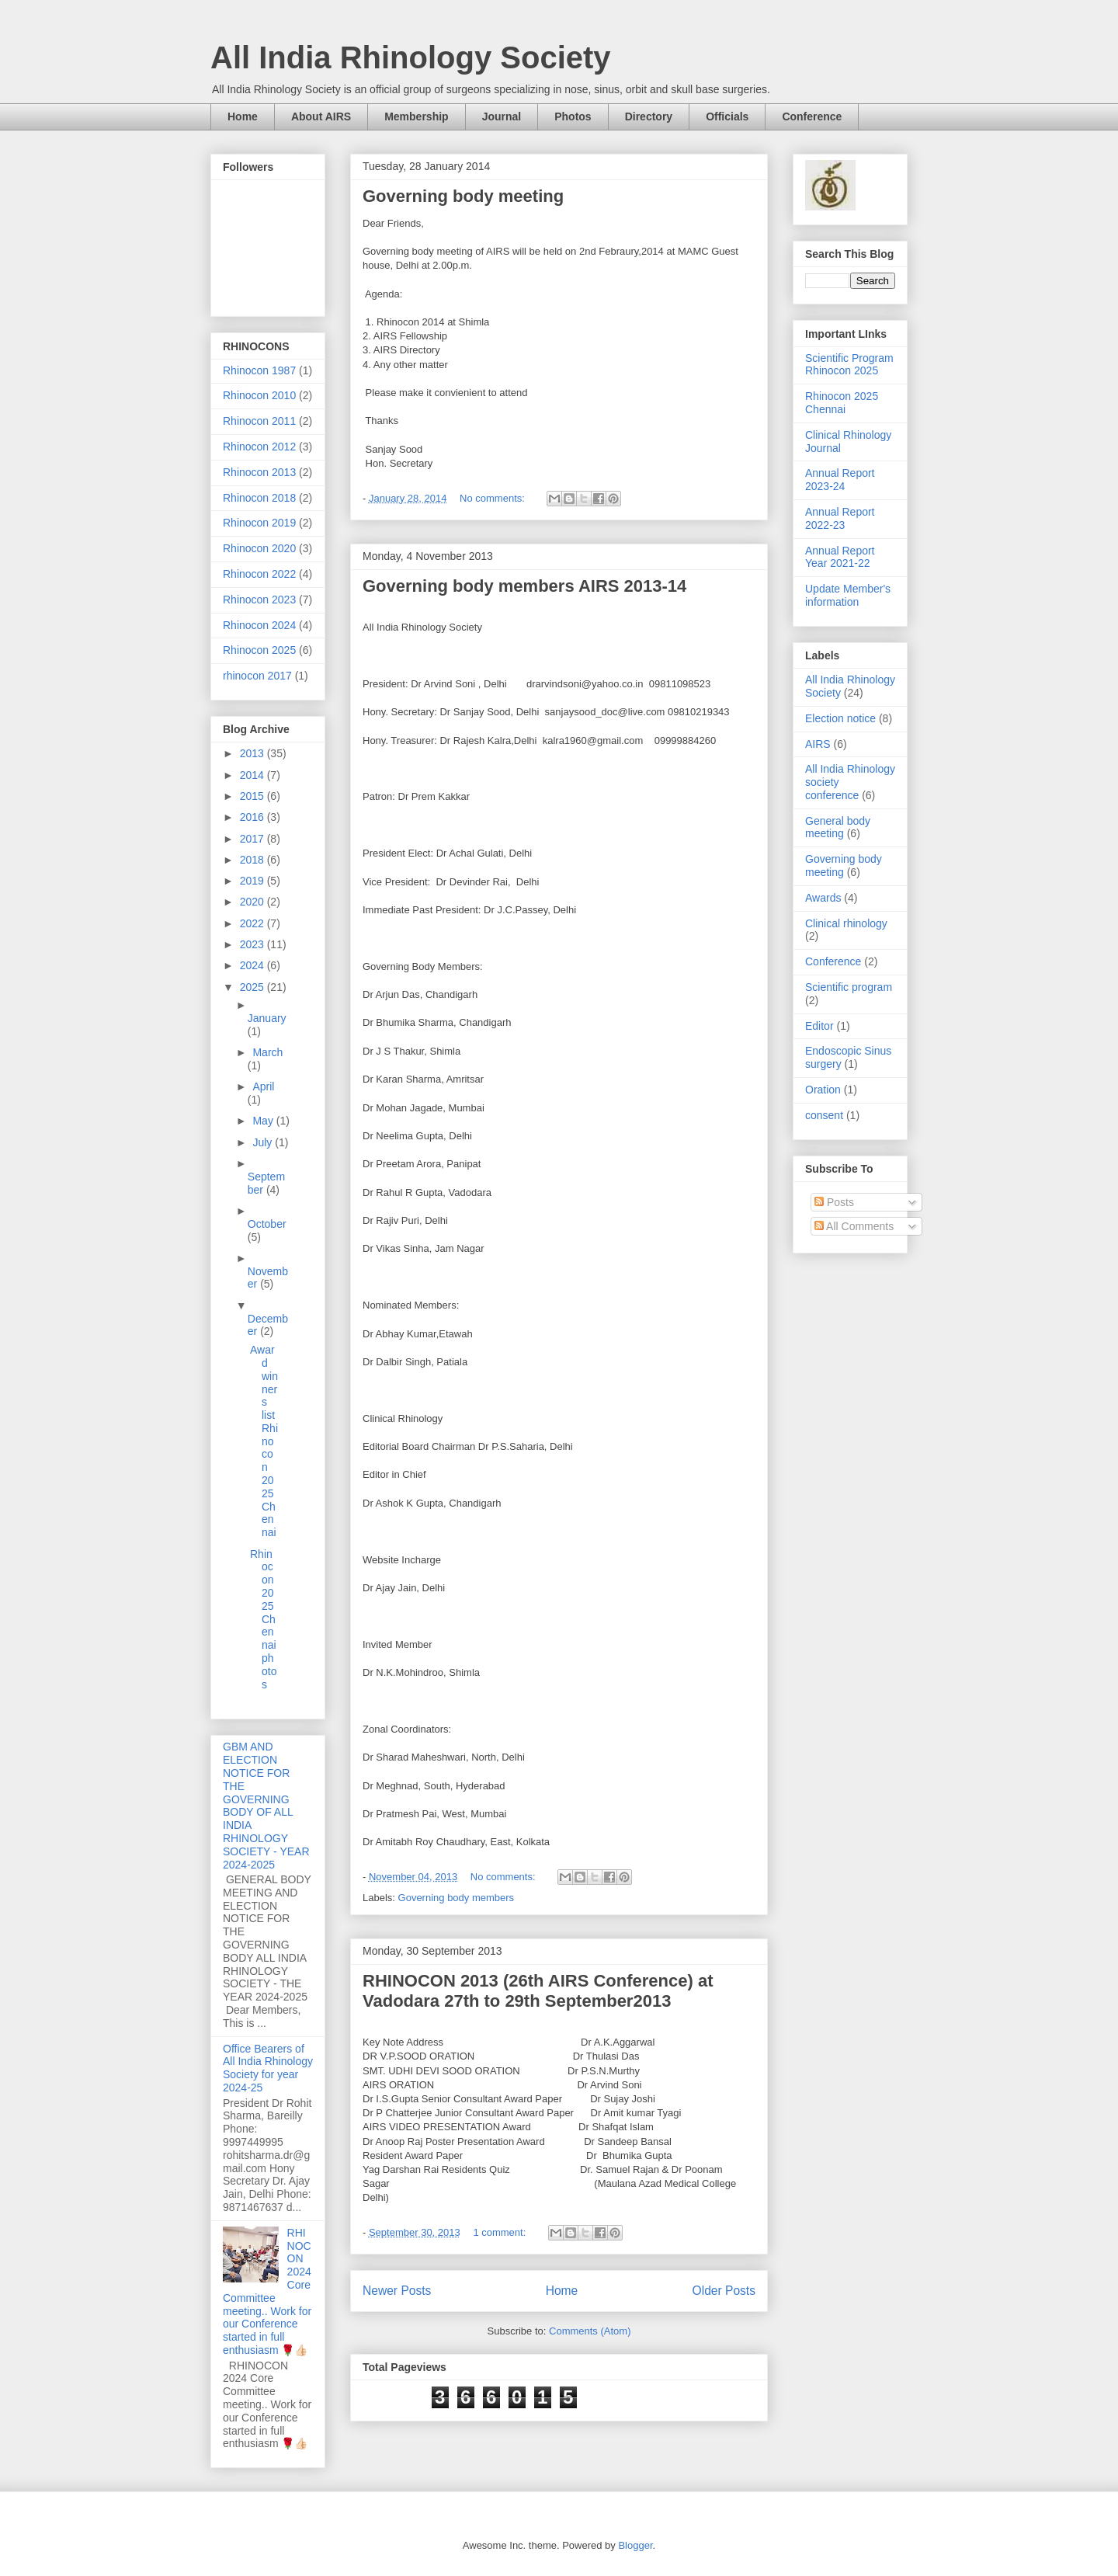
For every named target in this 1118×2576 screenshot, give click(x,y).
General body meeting (837, 827)
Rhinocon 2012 (259, 446)
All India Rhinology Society (410, 57)
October (267, 1224)
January (267, 1018)
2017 (253, 839)
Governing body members (456, 1897)
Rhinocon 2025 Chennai (841, 402)
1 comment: (501, 2232)
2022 (253, 923)
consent (824, 1115)
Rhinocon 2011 (259, 421)
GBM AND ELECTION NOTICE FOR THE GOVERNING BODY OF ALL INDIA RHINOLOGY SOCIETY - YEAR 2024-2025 (266, 1805)
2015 (253, 796)
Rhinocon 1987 (259, 370)
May (264, 1120)
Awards (823, 898)
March (267, 1052)
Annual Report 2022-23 (840, 518)
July (263, 1142)
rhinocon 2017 (257, 675)
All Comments (854, 1226)
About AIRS (321, 116)
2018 (253, 859)
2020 (253, 901)
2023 (253, 944)
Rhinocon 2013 (259, 472)
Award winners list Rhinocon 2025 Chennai (264, 1441)
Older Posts (724, 2290)
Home (242, 116)
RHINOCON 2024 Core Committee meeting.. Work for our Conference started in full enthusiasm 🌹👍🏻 (267, 2291)
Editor (819, 1026)
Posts (834, 1202)
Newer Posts (397, 2290)
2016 (253, 817)
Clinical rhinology (846, 923)
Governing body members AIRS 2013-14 (524, 586)
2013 (253, 753)
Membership (416, 116)
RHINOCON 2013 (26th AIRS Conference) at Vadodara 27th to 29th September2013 (538, 1991)
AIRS (818, 744)
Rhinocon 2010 (259, 395)
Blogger (635, 2545)
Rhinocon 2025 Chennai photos (263, 1619)
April (263, 1086)
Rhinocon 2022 (259, 574)
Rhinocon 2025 (259, 650)
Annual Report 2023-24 (840, 479)
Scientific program (848, 987)
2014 (253, 775)
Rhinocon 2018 (259, 498)
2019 (253, 880)
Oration (823, 1089)
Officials (727, 116)
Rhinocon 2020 (259, 548)
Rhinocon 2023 (259, 599)
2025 (253, 987)
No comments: (493, 498)
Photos (572, 116)
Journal (502, 116)
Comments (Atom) (589, 2331)
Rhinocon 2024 (259, 625)
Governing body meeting (463, 196)
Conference (812, 116)
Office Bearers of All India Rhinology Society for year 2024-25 (268, 2068)
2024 (253, 965)
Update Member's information (848, 595)
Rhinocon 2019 (259, 522)
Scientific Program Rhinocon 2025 (849, 364)
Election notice (840, 718)
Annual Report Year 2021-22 (840, 557)
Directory (648, 116)
